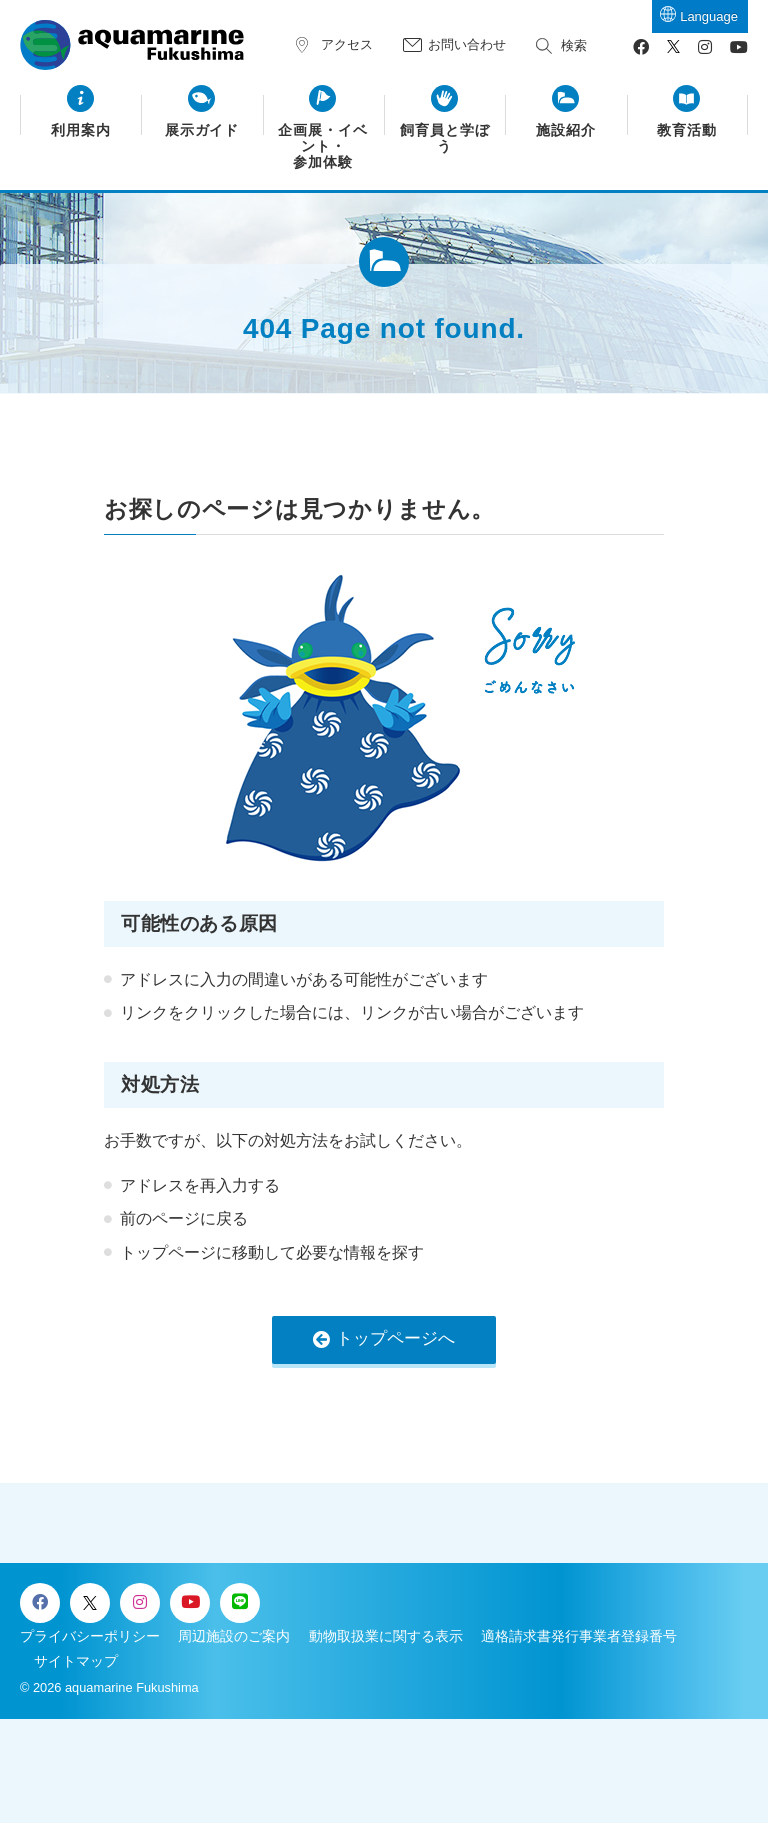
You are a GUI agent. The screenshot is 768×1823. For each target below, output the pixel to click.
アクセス (347, 44)
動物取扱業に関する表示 (386, 1636)
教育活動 (687, 130)
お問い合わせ (467, 44)
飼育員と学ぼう (445, 138)
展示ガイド (202, 130)
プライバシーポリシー (90, 1636)
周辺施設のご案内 (234, 1636)
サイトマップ (76, 1661)
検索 (574, 45)
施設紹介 (566, 130)
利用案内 (81, 130)
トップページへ (395, 1338)
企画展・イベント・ (323, 147)
